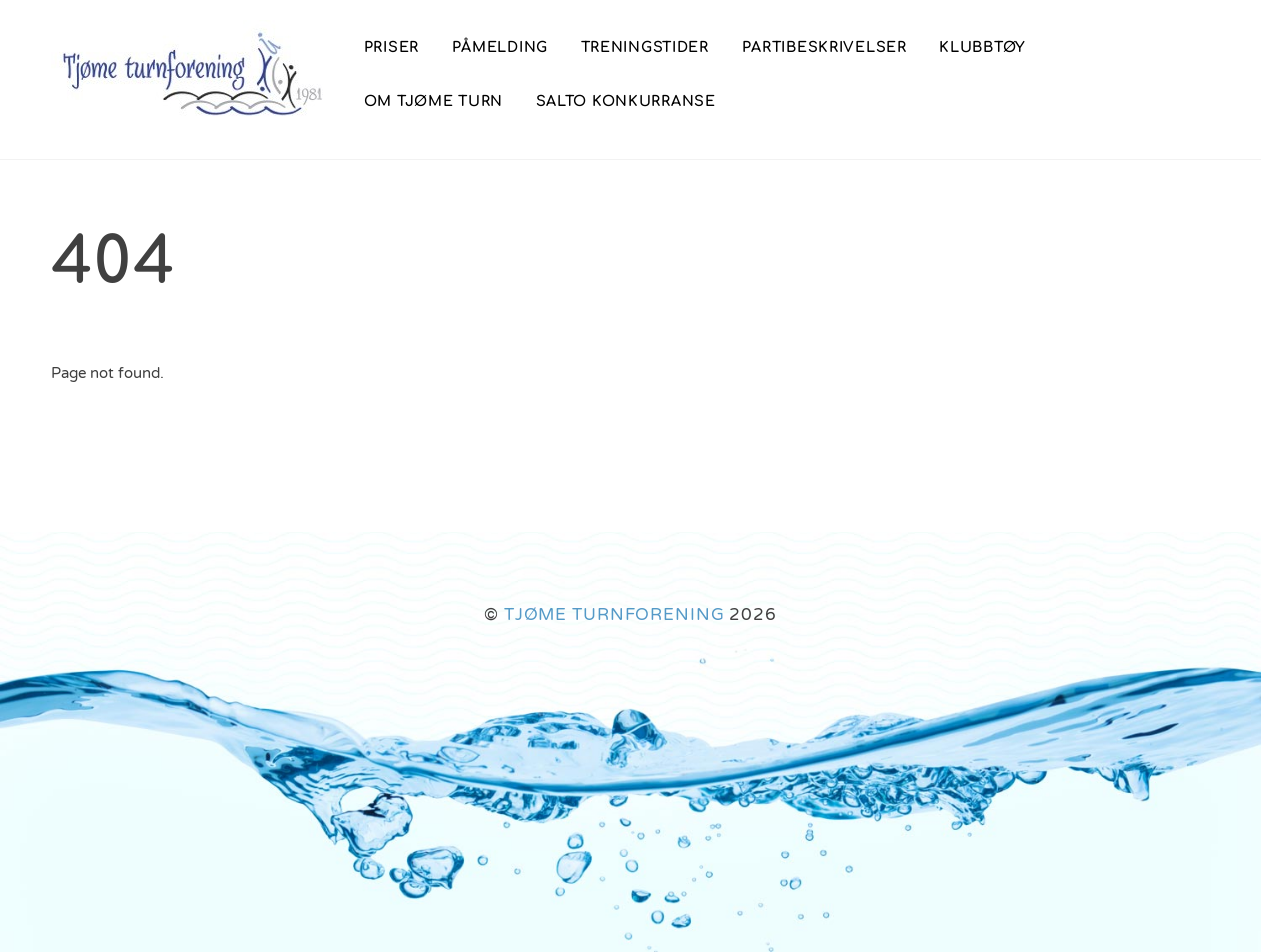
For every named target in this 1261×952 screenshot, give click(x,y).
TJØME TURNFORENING (614, 614)
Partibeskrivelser (824, 47)
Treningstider (645, 47)
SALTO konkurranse (626, 101)
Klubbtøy (982, 47)
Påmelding (500, 47)
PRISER (391, 47)
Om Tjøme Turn (433, 101)
